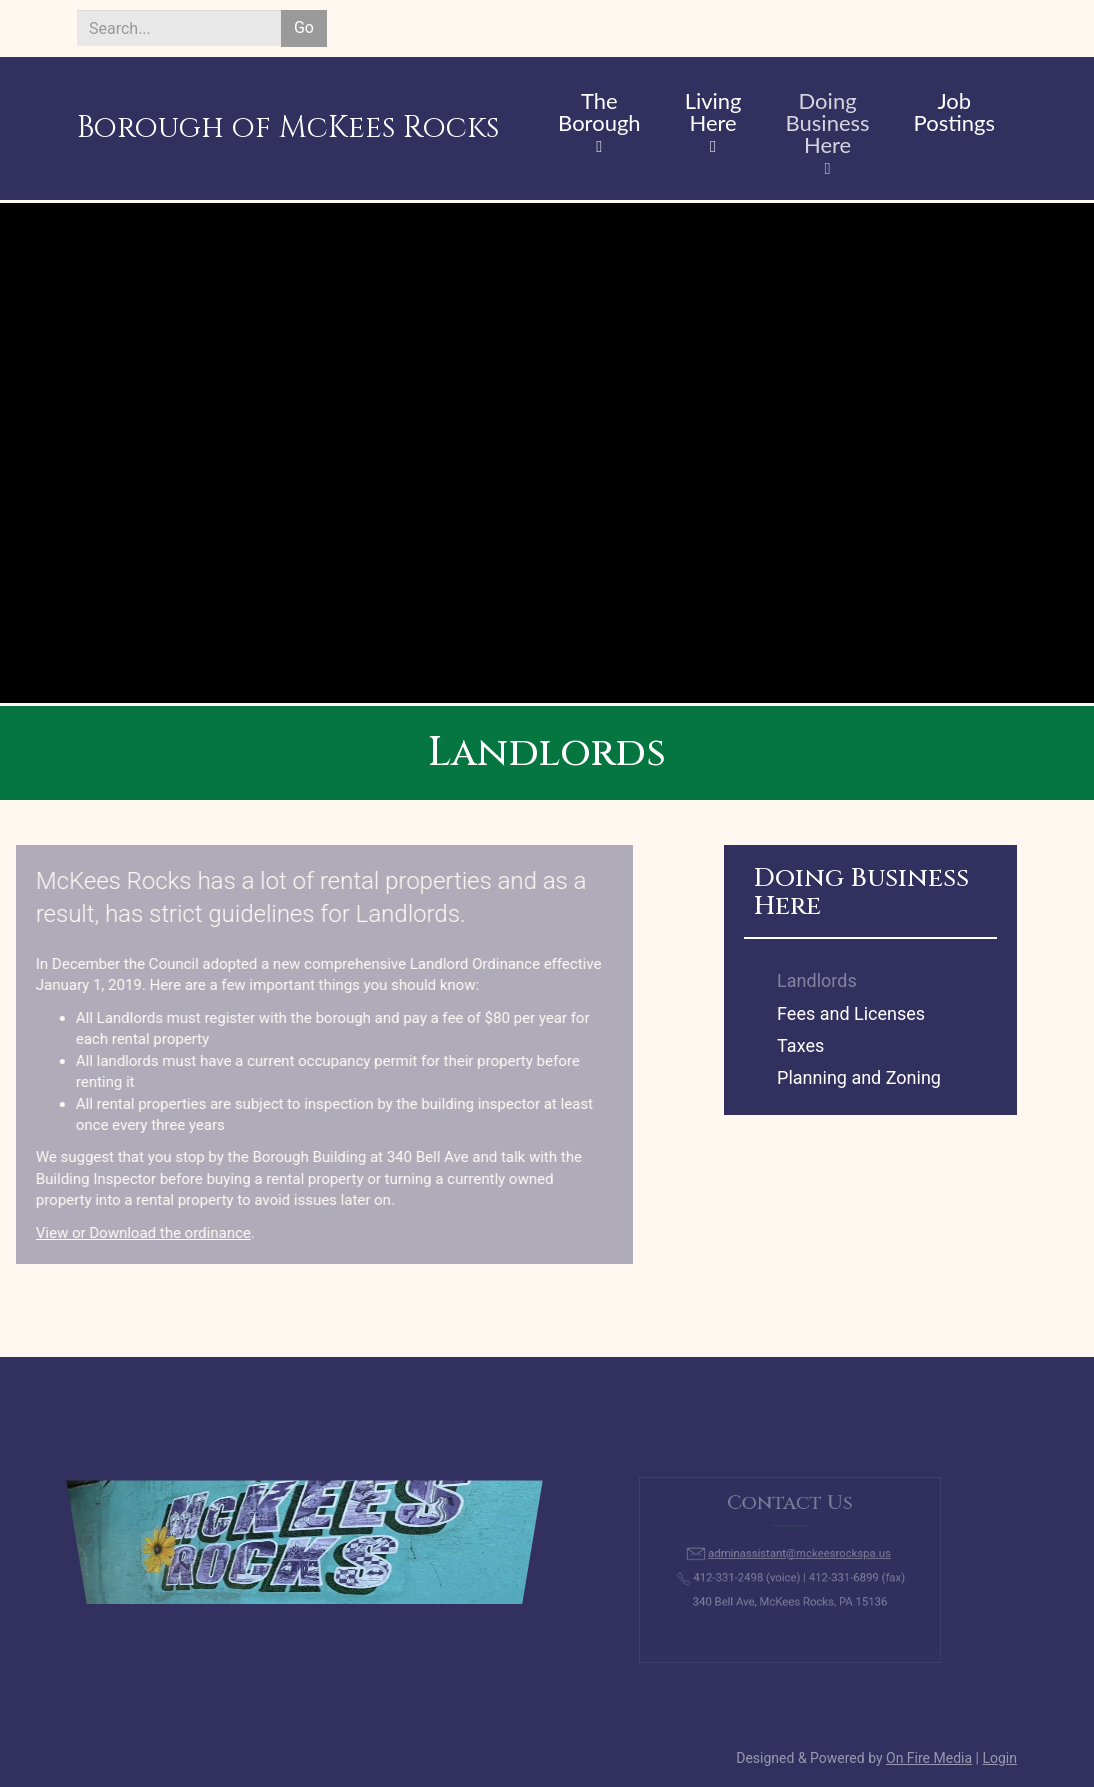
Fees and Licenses (851, 1013)
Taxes (800, 1045)
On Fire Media (929, 1758)
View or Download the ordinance (112, 1233)
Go (304, 27)
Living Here (713, 113)
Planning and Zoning (859, 1077)
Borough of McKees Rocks (288, 128)
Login (999, 1758)
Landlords (817, 980)
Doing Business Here (828, 124)
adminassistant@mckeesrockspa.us (797, 1555)
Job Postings (954, 113)
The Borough (599, 113)
